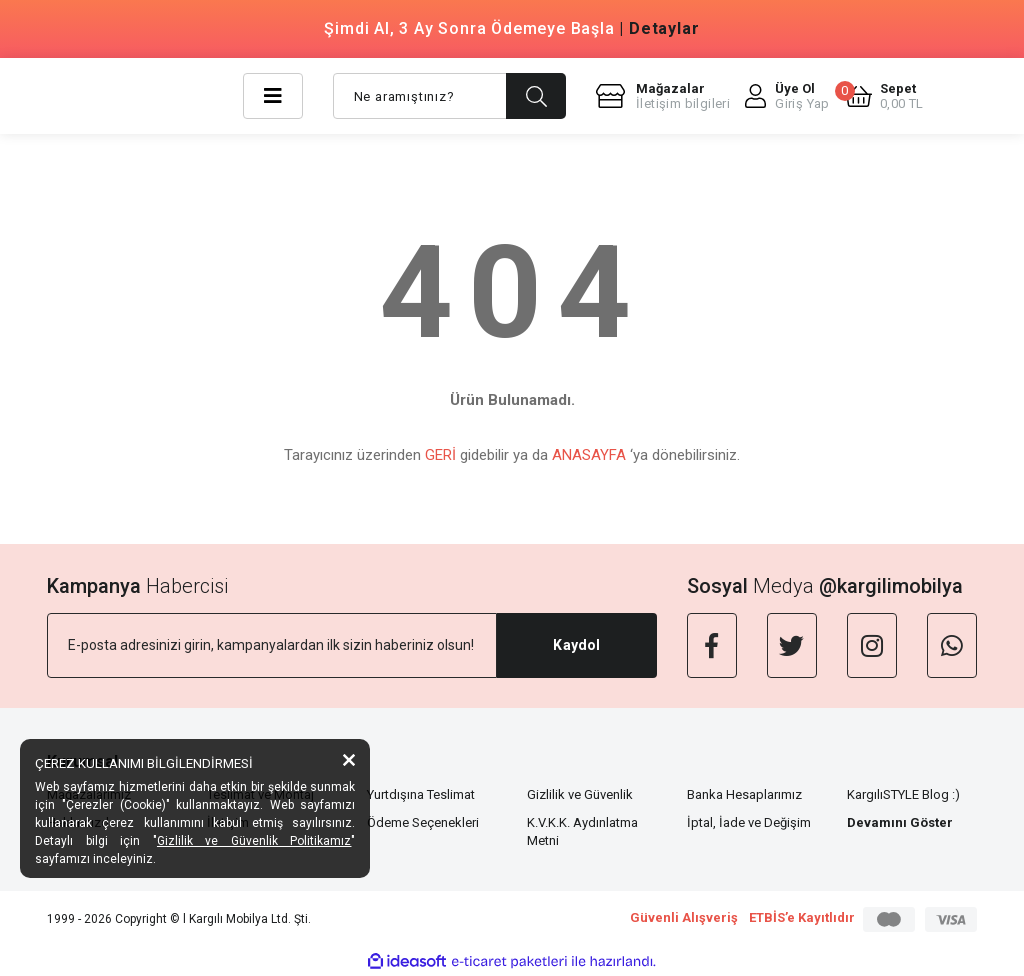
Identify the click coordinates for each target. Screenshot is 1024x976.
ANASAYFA (589, 455)
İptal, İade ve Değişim (749, 822)
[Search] (449, 96)
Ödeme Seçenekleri (423, 822)
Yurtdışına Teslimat (421, 794)
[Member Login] (787, 96)
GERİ (440, 455)
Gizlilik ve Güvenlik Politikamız (254, 841)
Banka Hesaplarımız (744, 794)
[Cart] (884, 96)
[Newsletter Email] (272, 645)
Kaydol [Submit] (576, 645)
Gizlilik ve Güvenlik (580, 794)
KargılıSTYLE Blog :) (903, 794)
